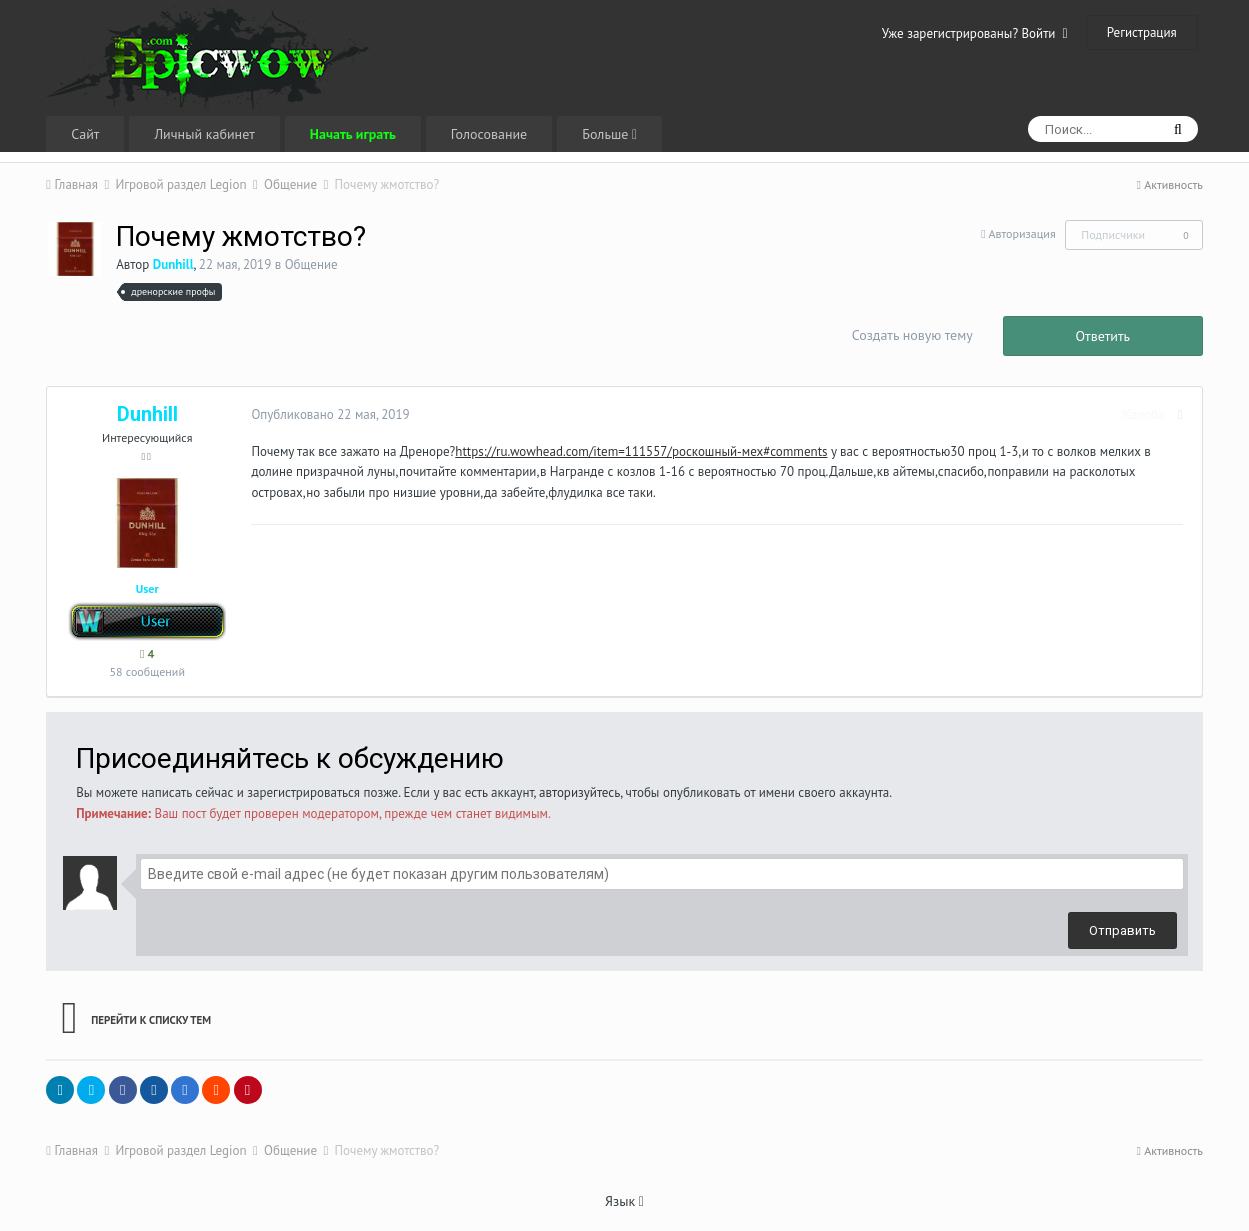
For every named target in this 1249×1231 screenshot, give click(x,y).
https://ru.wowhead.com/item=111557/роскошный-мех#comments (637, 451)
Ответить (1103, 336)
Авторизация (1021, 233)
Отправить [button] (1122, 930)
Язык (624, 1201)
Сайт (85, 134)
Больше (609, 134)
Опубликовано (326, 414)
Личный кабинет (204, 134)
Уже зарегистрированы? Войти (975, 33)
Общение (311, 264)
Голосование (489, 134)
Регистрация (1142, 32)
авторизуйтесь (579, 792)
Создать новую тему (912, 335)
